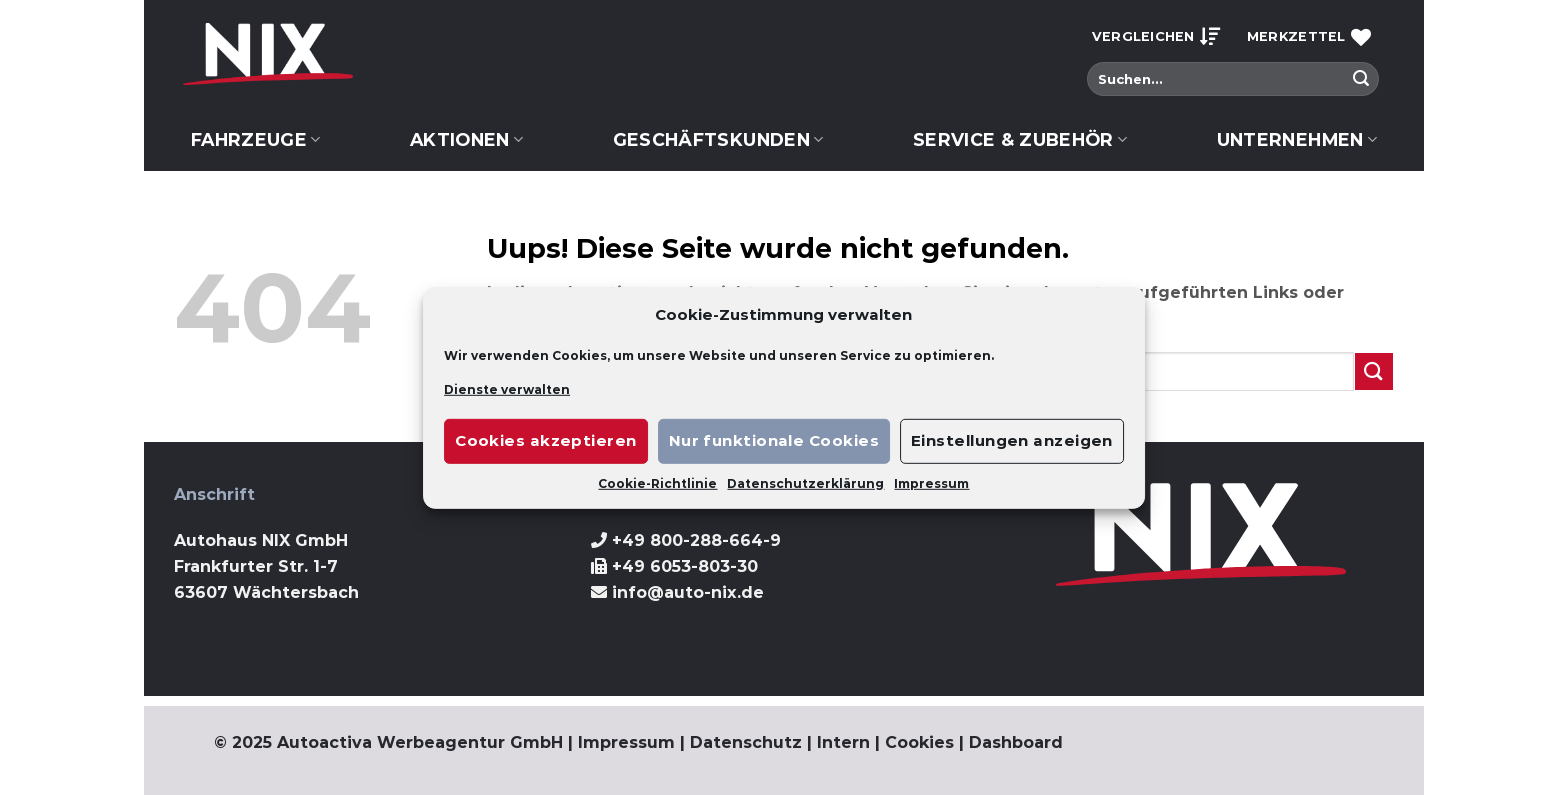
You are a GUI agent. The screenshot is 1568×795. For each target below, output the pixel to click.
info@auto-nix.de (688, 592)
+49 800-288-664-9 (696, 540)
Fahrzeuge (256, 139)
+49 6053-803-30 (685, 566)
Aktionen (466, 139)
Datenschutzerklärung (805, 483)
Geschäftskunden (718, 139)
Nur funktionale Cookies (774, 440)
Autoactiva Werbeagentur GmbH (420, 742)
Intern (843, 742)
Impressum (931, 483)
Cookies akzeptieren (546, 440)
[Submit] (1361, 79)
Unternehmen (1297, 139)
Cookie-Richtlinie (657, 483)
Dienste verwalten (507, 388)
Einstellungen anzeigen (1012, 440)
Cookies (919, 742)
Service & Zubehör (1020, 139)
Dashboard (1016, 742)
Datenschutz (746, 742)
